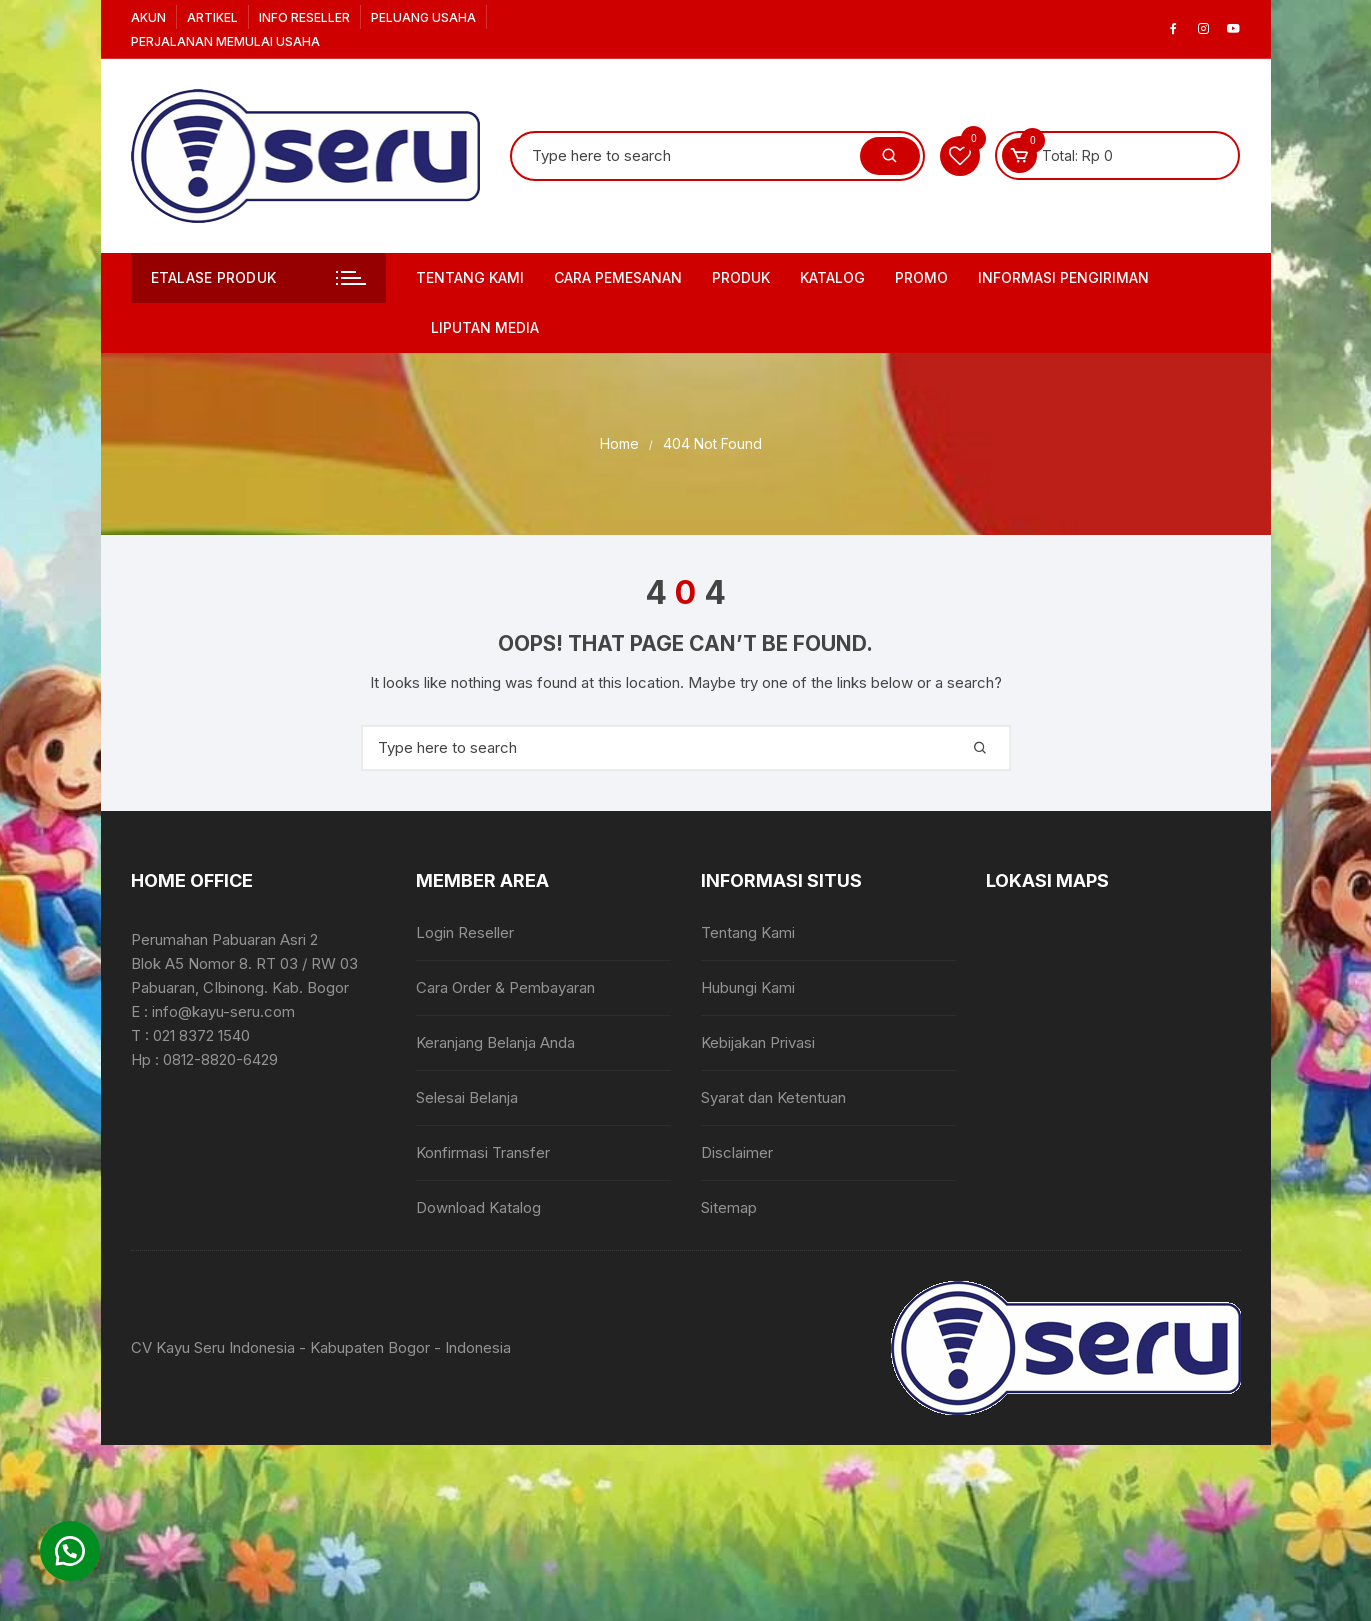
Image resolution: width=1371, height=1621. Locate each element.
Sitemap (729, 1207)
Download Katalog (478, 1207)
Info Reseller (304, 17)
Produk (741, 277)
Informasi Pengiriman (1063, 277)
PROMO (921, 277)
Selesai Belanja (467, 1097)
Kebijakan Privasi (758, 1042)
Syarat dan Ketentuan (773, 1097)
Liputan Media (485, 327)
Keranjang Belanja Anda (495, 1042)
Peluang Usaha (423, 17)
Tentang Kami (470, 277)
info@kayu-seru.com (223, 1011)
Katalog (832, 277)
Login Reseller (465, 932)
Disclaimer (737, 1152)
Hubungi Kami (748, 987)
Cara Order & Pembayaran (505, 987)
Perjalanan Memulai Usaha (225, 41)
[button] (70, 1551)
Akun (148, 17)
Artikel (212, 17)
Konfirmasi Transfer (483, 1152)
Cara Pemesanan (618, 277)
